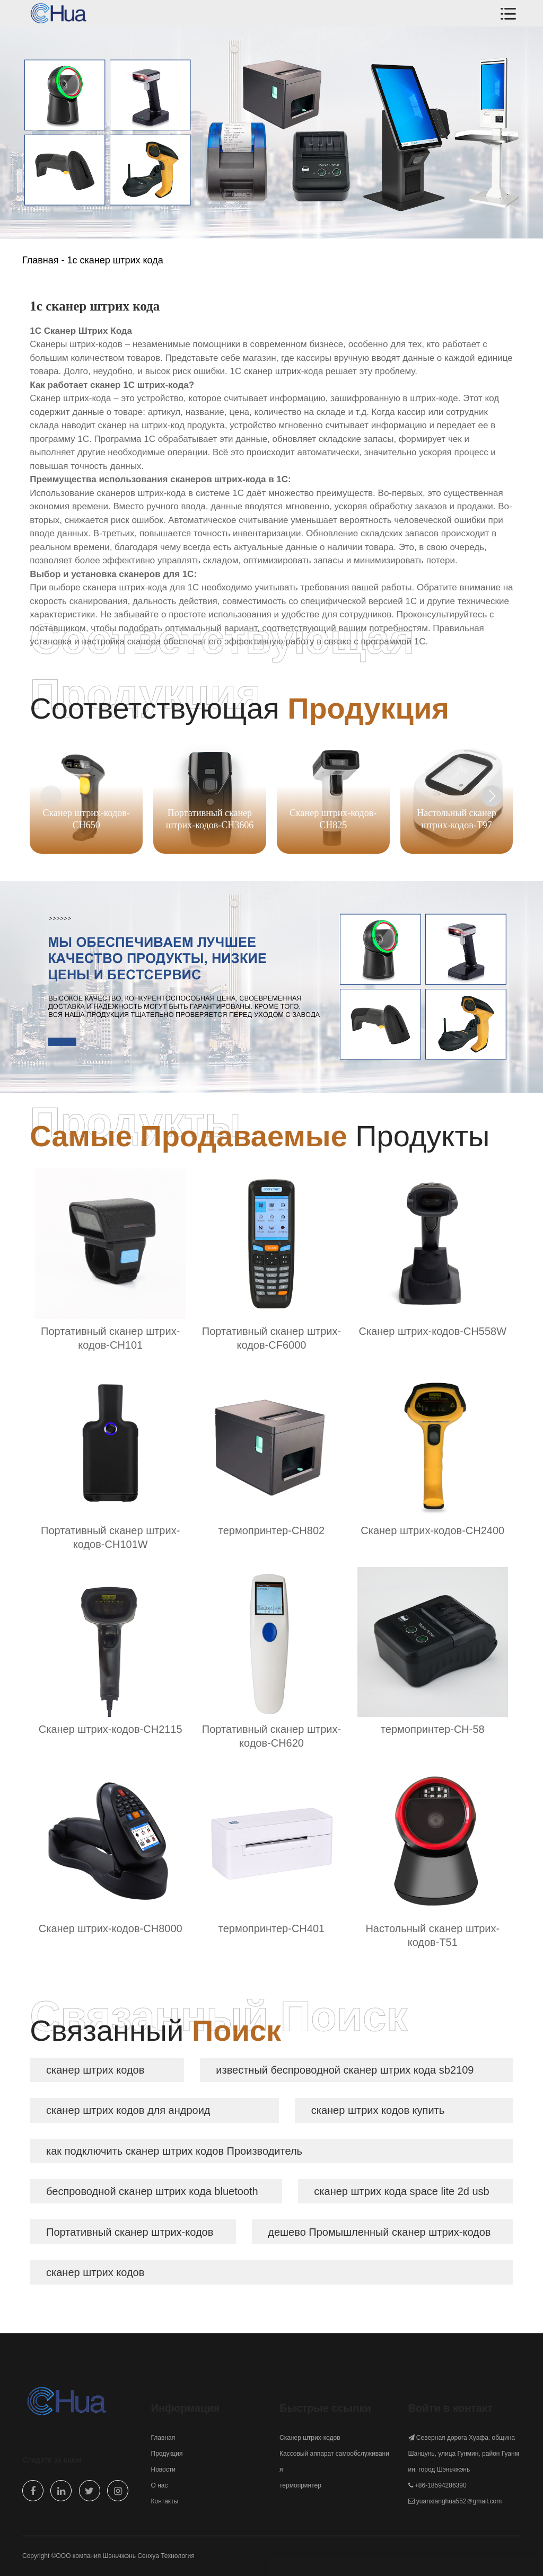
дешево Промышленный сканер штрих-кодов (379, 2232)
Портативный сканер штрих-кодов (129, 2232)
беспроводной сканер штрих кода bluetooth (152, 2191)
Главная (40, 260)
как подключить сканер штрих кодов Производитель (174, 2151)
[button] (492, 796)
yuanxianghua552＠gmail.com (459, 2501)
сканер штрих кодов (95, 2070)
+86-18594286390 (441, 2485)
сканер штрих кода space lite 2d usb (401, 2191)
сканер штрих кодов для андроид (128, 2110)
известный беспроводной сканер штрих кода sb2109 (345, 2070)
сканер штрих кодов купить (377, 2110)
